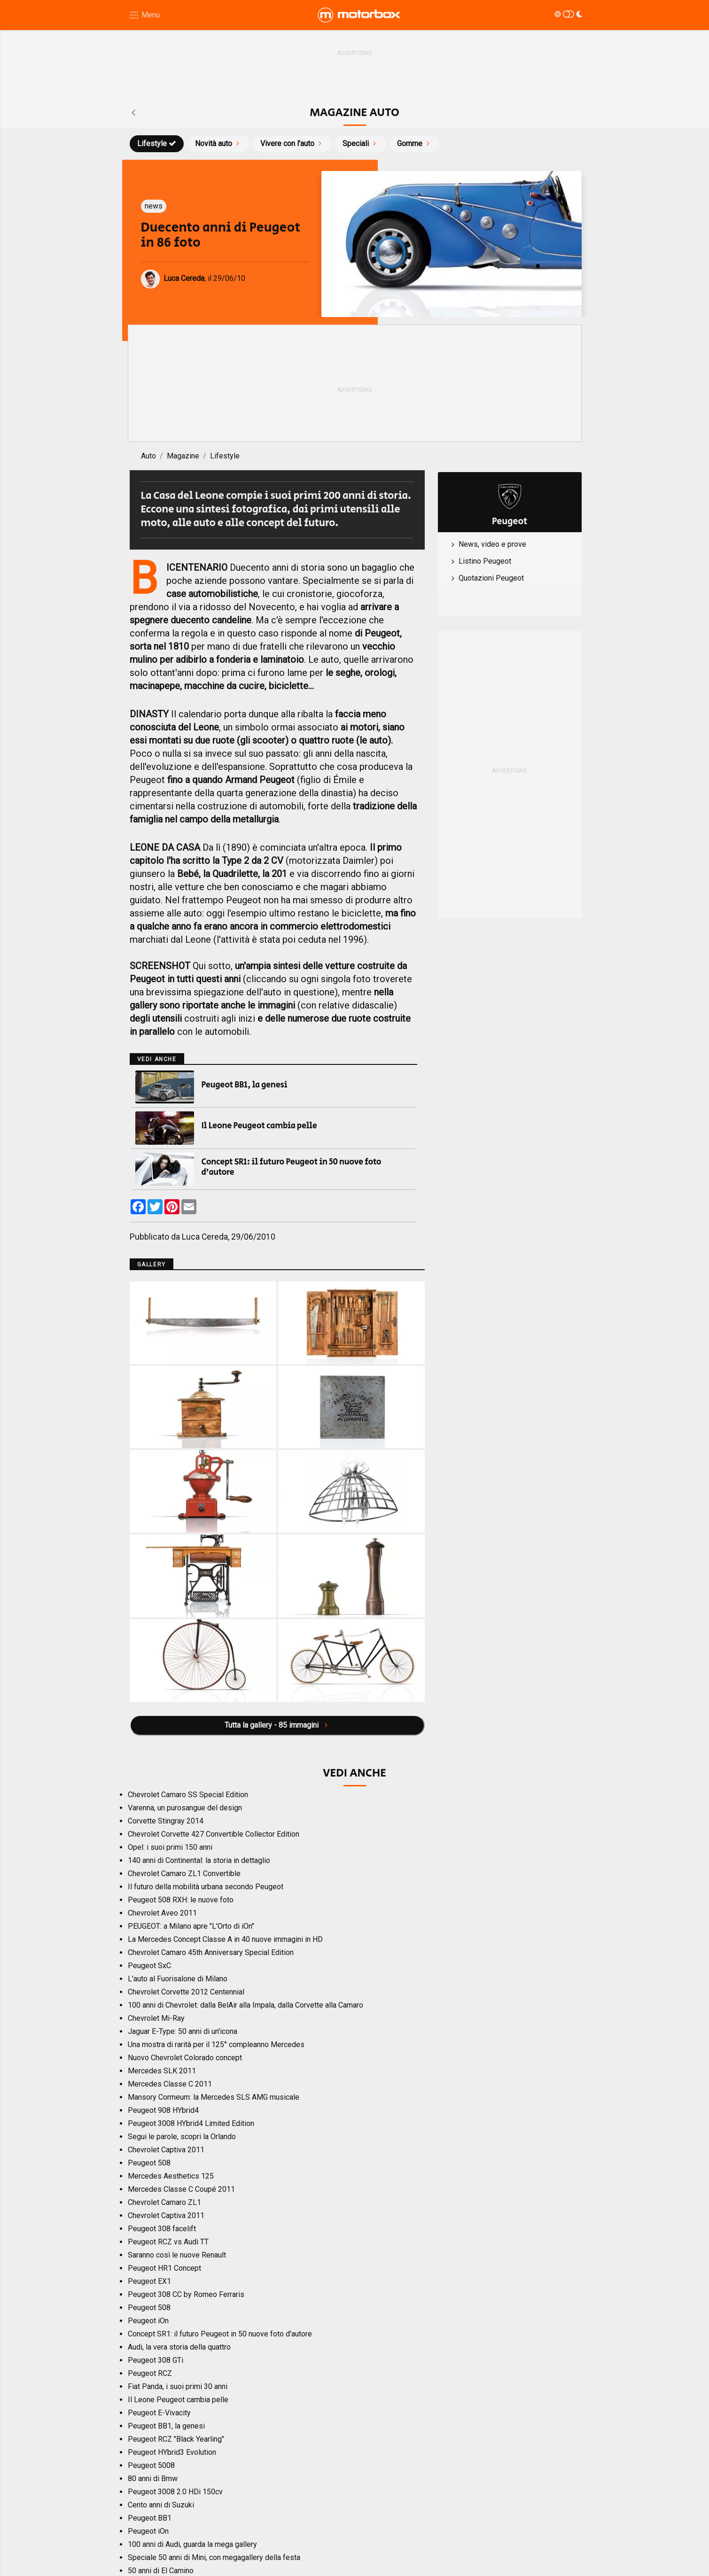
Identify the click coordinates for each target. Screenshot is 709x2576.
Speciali (360, 143)
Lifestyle (156, 143)
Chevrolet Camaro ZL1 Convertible (184, 1873)
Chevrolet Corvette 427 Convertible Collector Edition (213, 1834)
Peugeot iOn (148, 2320)
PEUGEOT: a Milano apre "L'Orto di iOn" (191, 1926)
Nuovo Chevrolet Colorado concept (185, 2057)
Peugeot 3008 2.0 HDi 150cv (175, 2491)
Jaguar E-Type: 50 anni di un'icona (182, 2031)
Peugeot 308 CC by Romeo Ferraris (186, 2294)
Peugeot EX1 (149, 2281)
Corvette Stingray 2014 (165, 1820)
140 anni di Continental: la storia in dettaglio (199, 1860)
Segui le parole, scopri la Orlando (182, 2136)
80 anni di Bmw (153, 2478)
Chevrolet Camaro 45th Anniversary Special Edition (211, 1952)
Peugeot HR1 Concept (164, 2268)
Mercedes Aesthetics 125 (171, 2176)
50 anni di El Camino (161, 2570)
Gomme (414, 143)
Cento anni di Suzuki (161, 2504)
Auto (148, 455)
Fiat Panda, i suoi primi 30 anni (177, 2386)
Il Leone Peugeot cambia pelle (259, 1126)
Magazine (183, 455)
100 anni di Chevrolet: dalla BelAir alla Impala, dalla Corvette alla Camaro (245, 2005)
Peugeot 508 (149, 2162)
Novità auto (218, 143)
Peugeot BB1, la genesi (245, 1085)
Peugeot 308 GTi (155, 2360)
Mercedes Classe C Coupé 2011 (181, 2189)
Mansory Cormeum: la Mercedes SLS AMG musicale (213, 2097)
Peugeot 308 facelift (162, 2228)
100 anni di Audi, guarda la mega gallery (192, 2544)
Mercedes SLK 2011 (162, 2070)
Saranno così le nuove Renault (177, 2254)
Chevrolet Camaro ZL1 (164, 2202)
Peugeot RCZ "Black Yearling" (176, 2439)
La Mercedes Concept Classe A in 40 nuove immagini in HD (225, 1939)
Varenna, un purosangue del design (185, 1807)
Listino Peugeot (485, 561)
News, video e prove (492, 544)
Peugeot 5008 (151, 2465)
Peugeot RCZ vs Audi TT (168, 2241)
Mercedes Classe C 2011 (170, 2083)
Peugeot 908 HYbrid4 (163, 2110)
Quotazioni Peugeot (491, 578)
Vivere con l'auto (292, 143)
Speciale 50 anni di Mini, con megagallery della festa (214, 2557)
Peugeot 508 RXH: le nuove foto (181, 1899)
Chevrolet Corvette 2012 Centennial (186, 1991)
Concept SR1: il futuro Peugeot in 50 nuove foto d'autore (292, 1167)
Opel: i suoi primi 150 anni (170, 1847)
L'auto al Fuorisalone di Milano (177, 1978)
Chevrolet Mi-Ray (156, 2018)
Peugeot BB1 (149, 2518)
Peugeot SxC (149, 1965)
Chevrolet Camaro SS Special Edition (188, 1794)
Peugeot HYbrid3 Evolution (172, 2452)
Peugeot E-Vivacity (159, 2412)
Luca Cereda (205, 1236)
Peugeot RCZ (150, 2373)
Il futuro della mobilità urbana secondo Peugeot (205, 1886)
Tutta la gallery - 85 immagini (277, 1725)
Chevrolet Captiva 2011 (166, 2149)
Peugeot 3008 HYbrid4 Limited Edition (191, 2123)
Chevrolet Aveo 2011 (162, 1913)
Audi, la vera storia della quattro (179, 2347)
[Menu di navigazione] (144, 15)
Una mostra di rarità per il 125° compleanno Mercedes (216, 2044)
